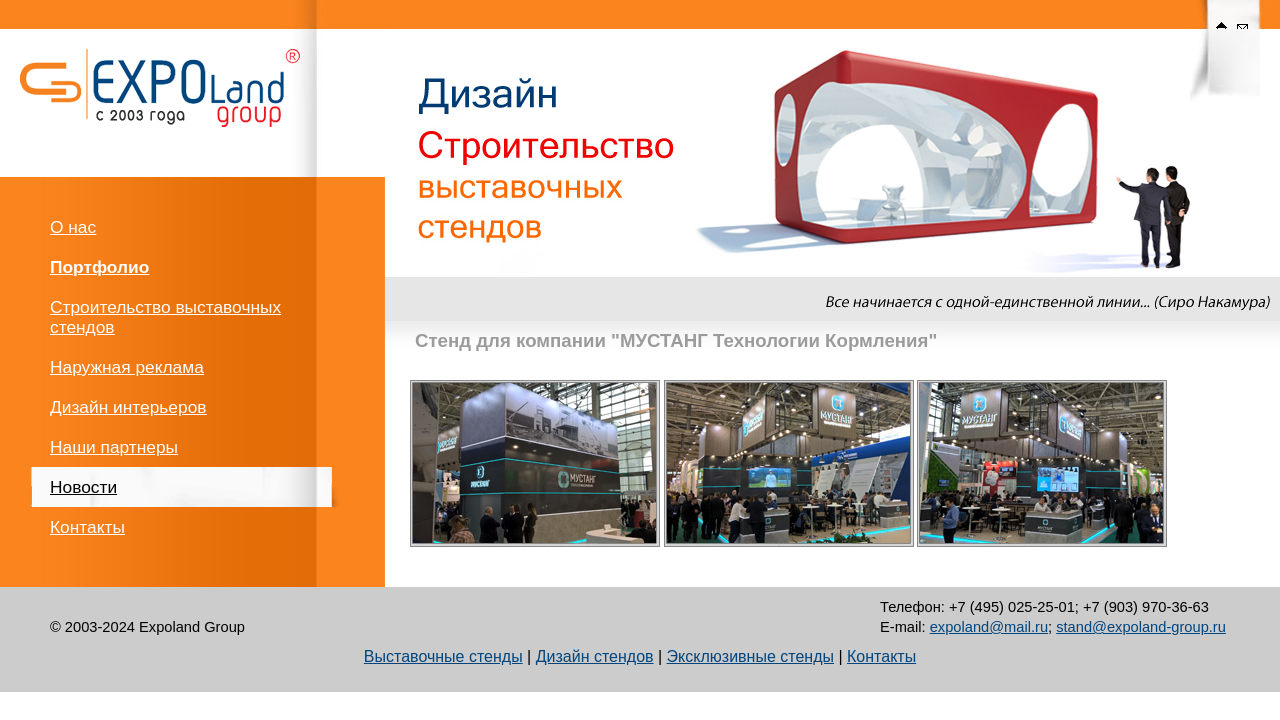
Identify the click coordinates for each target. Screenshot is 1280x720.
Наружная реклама (127, 367)
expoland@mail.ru (989, 627)
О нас (73, 227)
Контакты (87, 527)
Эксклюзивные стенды (750, 656)
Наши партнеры (114, 447)
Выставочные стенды (443, 656)
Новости (83, 487)
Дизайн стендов (595, 656)
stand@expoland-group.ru (1141, 627)
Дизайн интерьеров (128, 407)
